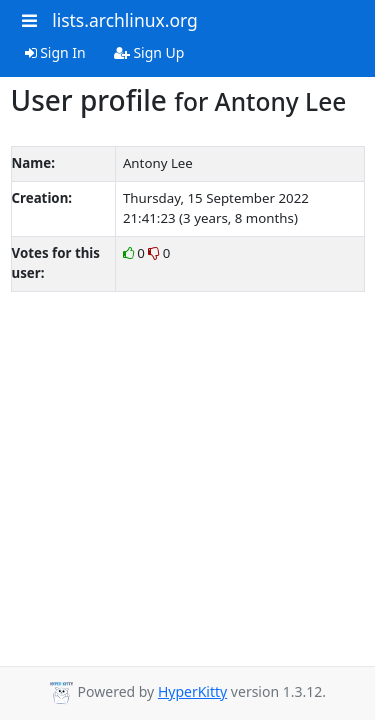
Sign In (55, 52)
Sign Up (149, 52)
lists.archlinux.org (125, 20)
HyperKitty (192, 691)
